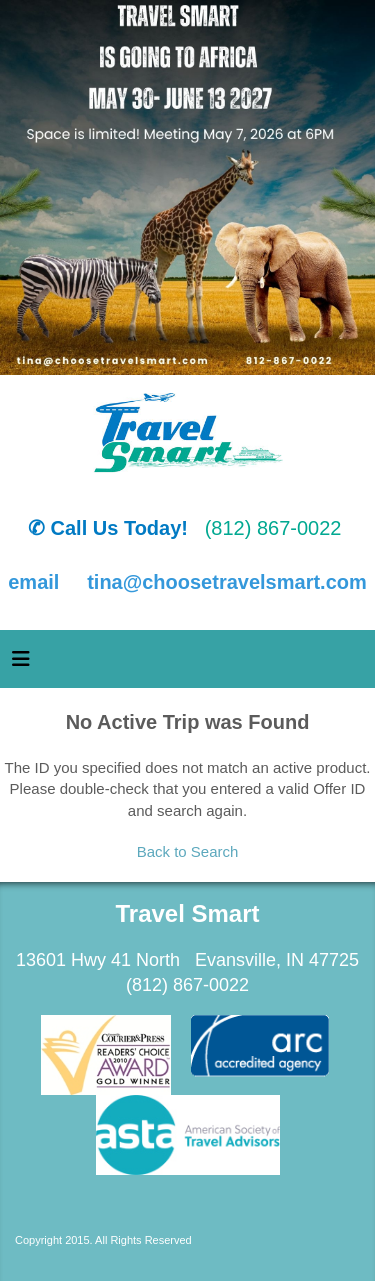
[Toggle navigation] (21, 664)
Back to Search (188, 851)
